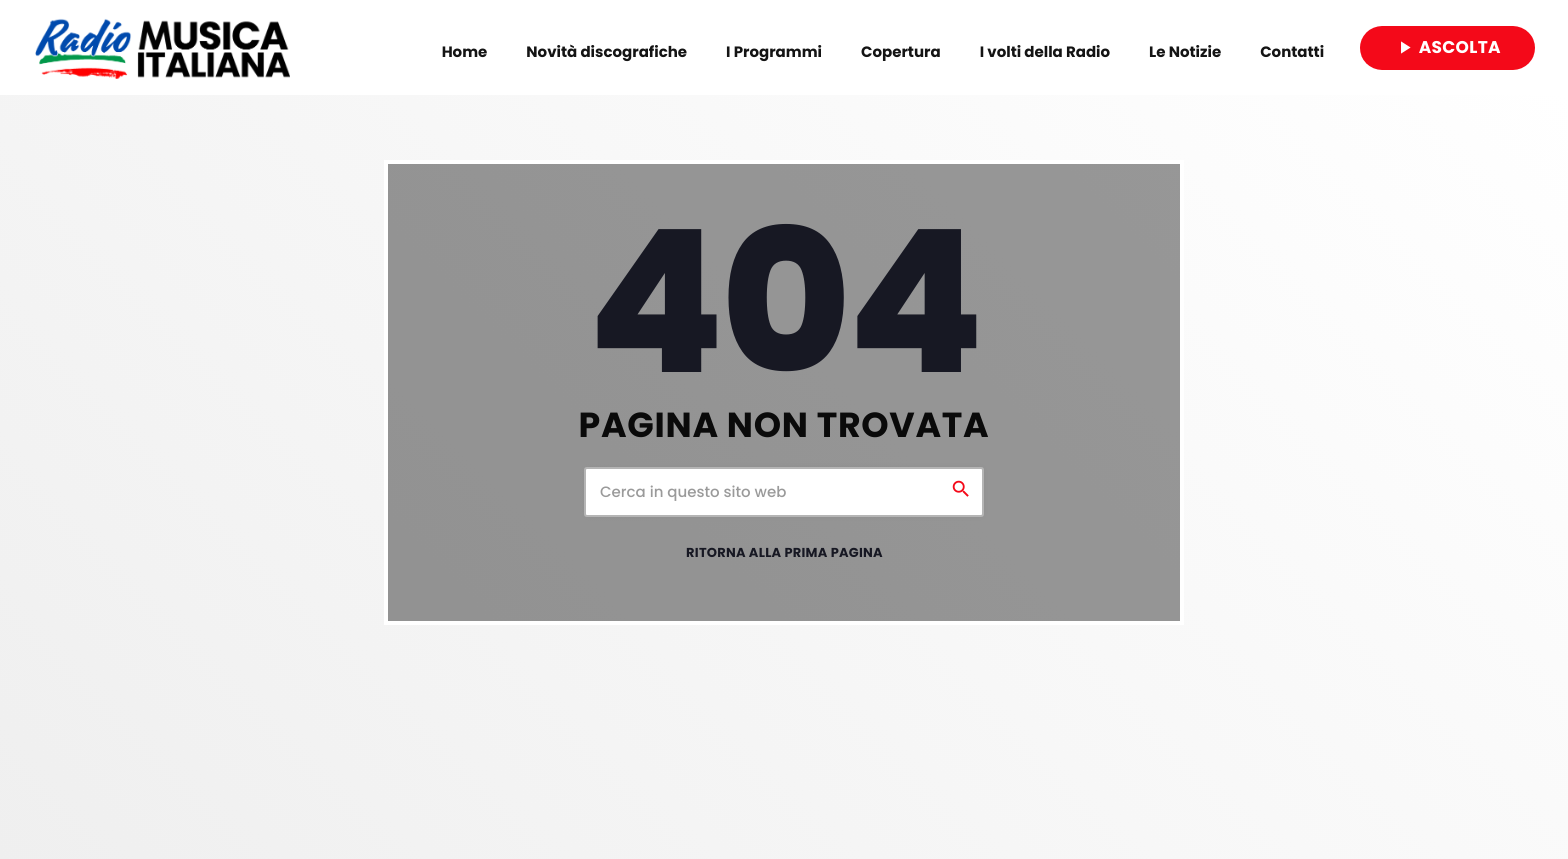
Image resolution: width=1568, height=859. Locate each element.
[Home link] (162, 48)
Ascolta (1447, 47)
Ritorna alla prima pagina (784, 554)
